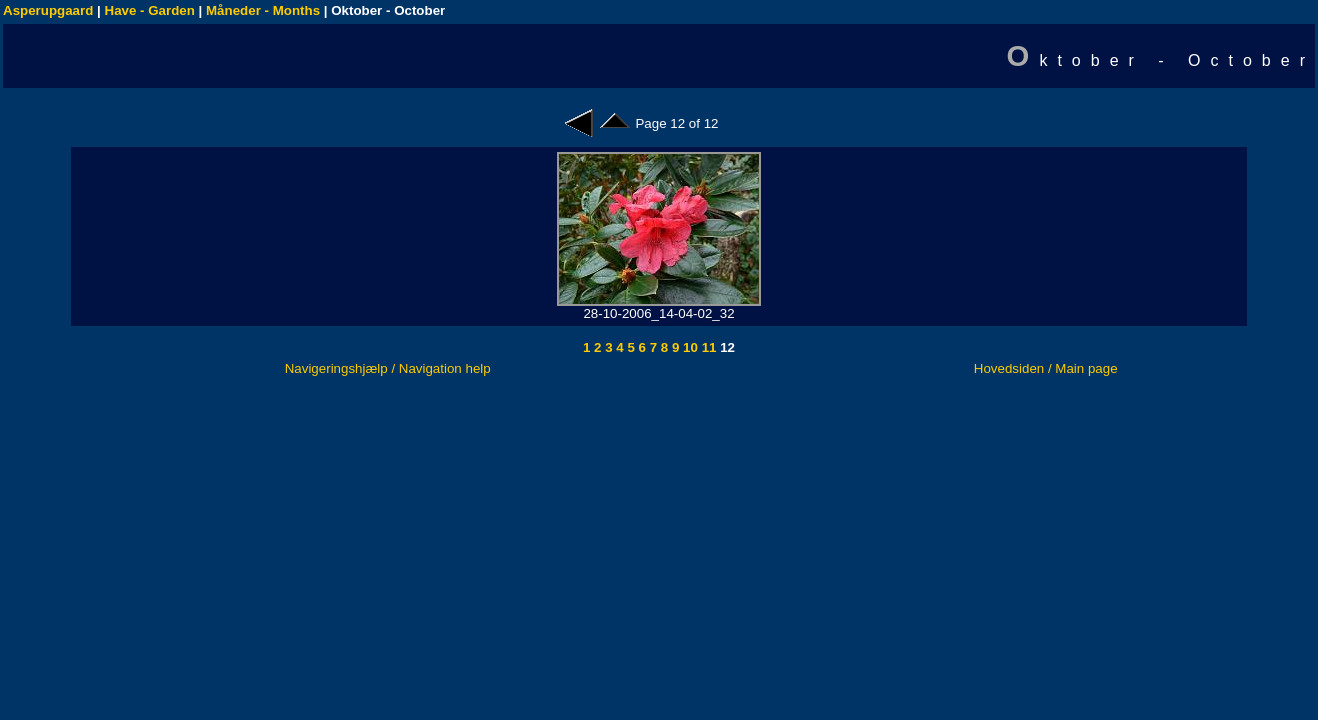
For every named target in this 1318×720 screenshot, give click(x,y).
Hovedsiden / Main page (1046, 368)
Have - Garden (150, 10)
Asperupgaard (48, 10)
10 (688, 347)
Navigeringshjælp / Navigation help (388, 368)
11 (707, 347)
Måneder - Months (263, 10)
